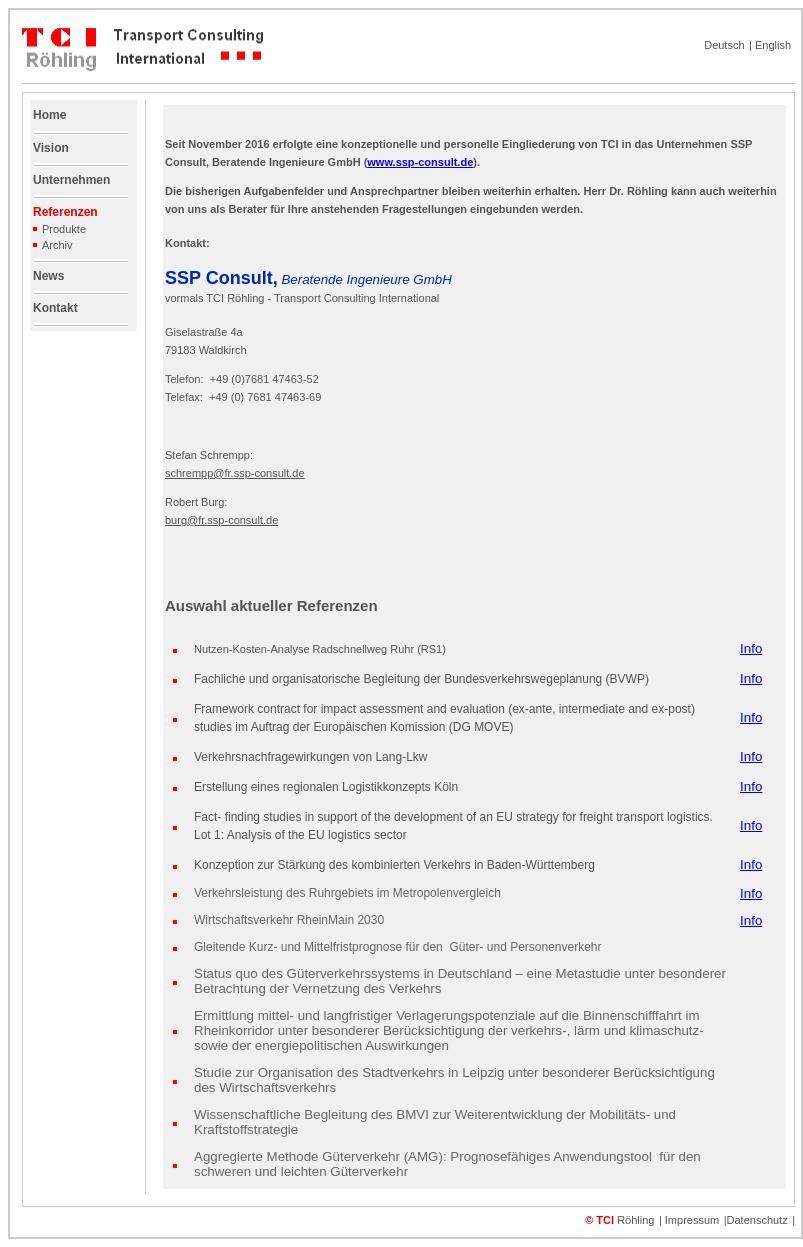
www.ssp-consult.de (420, 162)
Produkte (64, 229)
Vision (51, 148)
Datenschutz (757, 1220)
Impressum (692, 1220)
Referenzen (65, 212)
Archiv (53, 245)
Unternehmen (71, 180)
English (773, 45)
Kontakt (55, 308)
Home (49, 115)
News (48, 276)
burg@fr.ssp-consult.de (221, 520)
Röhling (635, 1220)
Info (751, 648)
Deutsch (724, 45)
